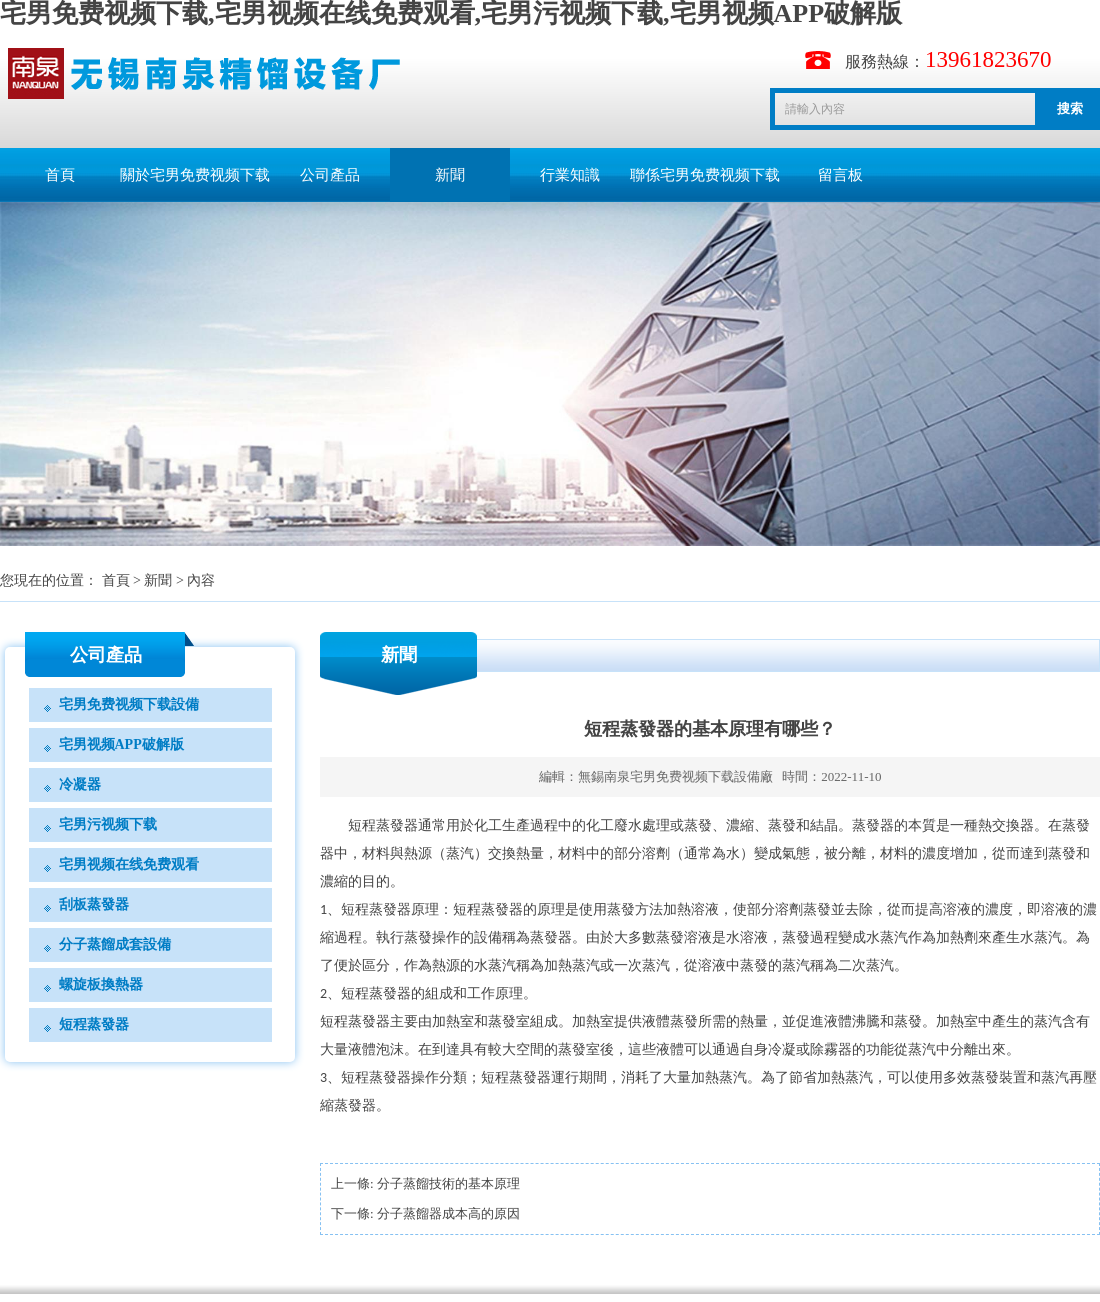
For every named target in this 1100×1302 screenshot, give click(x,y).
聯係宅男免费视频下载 (705, 175)
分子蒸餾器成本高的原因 (448, 1213)
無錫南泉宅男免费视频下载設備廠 (675, 776)
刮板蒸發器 (94, 904)
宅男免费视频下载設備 (129, 704)
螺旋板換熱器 (101, 984)
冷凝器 (80, 784)
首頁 (60, 175)
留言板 (840, 175)
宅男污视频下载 (108, 824)
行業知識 (570, 175)
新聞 (450, 175)
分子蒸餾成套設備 (115, 944)
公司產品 (330, 175)
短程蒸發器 (94, 1024)
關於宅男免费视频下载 (195, 175)
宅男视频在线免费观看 (129, 864)
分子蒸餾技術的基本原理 (448, 1183)
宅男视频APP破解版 (121, 744)
